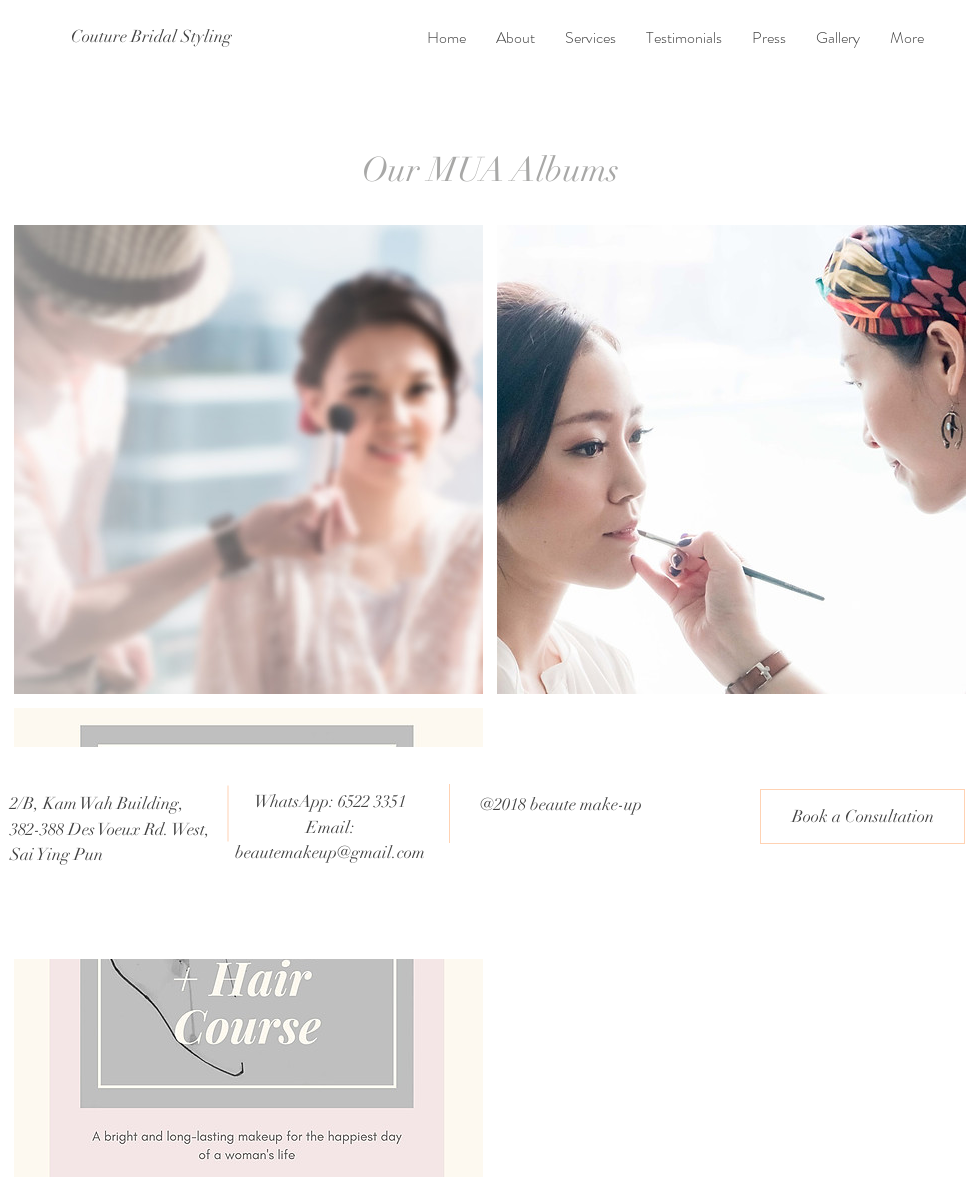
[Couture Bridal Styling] (151, 37)
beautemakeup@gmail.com (330, 852)
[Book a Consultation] (862, 816)
